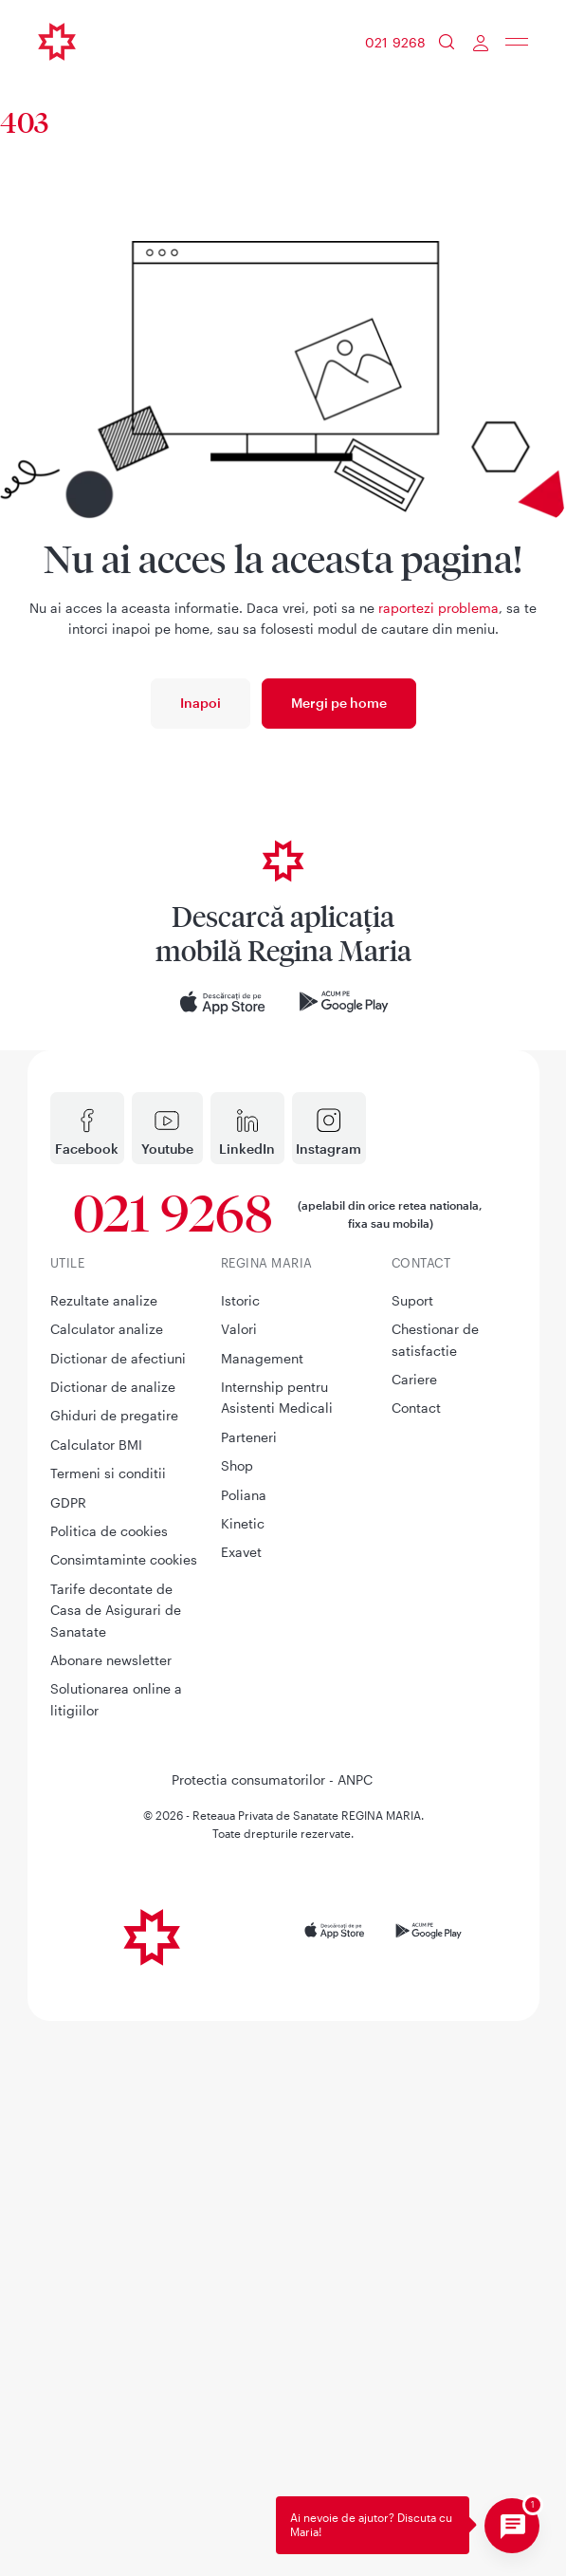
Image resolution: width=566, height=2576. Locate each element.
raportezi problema (438, 608)
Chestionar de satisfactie (435, 1893)
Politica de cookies (109, 2085)
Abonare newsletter (111, 2214)
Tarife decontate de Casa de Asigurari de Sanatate (115, 2164)
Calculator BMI (96, 1999)
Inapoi (200, 703)
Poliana (243, 2049)
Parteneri (249, 1991)
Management (262, 1912)
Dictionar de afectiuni (118, 1912)
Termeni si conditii (108, 2027)
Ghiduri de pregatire (114, 1969)
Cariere (414, 1933)
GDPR (68, 2056)
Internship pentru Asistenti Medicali (277, 1951)
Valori (239, 1883)
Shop (237, 2019)
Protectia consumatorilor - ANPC (272, 2334)
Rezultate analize (103, 1854)
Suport (412, 1854)
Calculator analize (106, 1883)
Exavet (241, 2106)
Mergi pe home (339, 703)
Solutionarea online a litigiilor (116, 2252)
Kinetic (243, 2077)
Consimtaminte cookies (123, 2113)
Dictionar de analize (112, 1941)
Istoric (240, 1854)
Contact (416, 1962)
